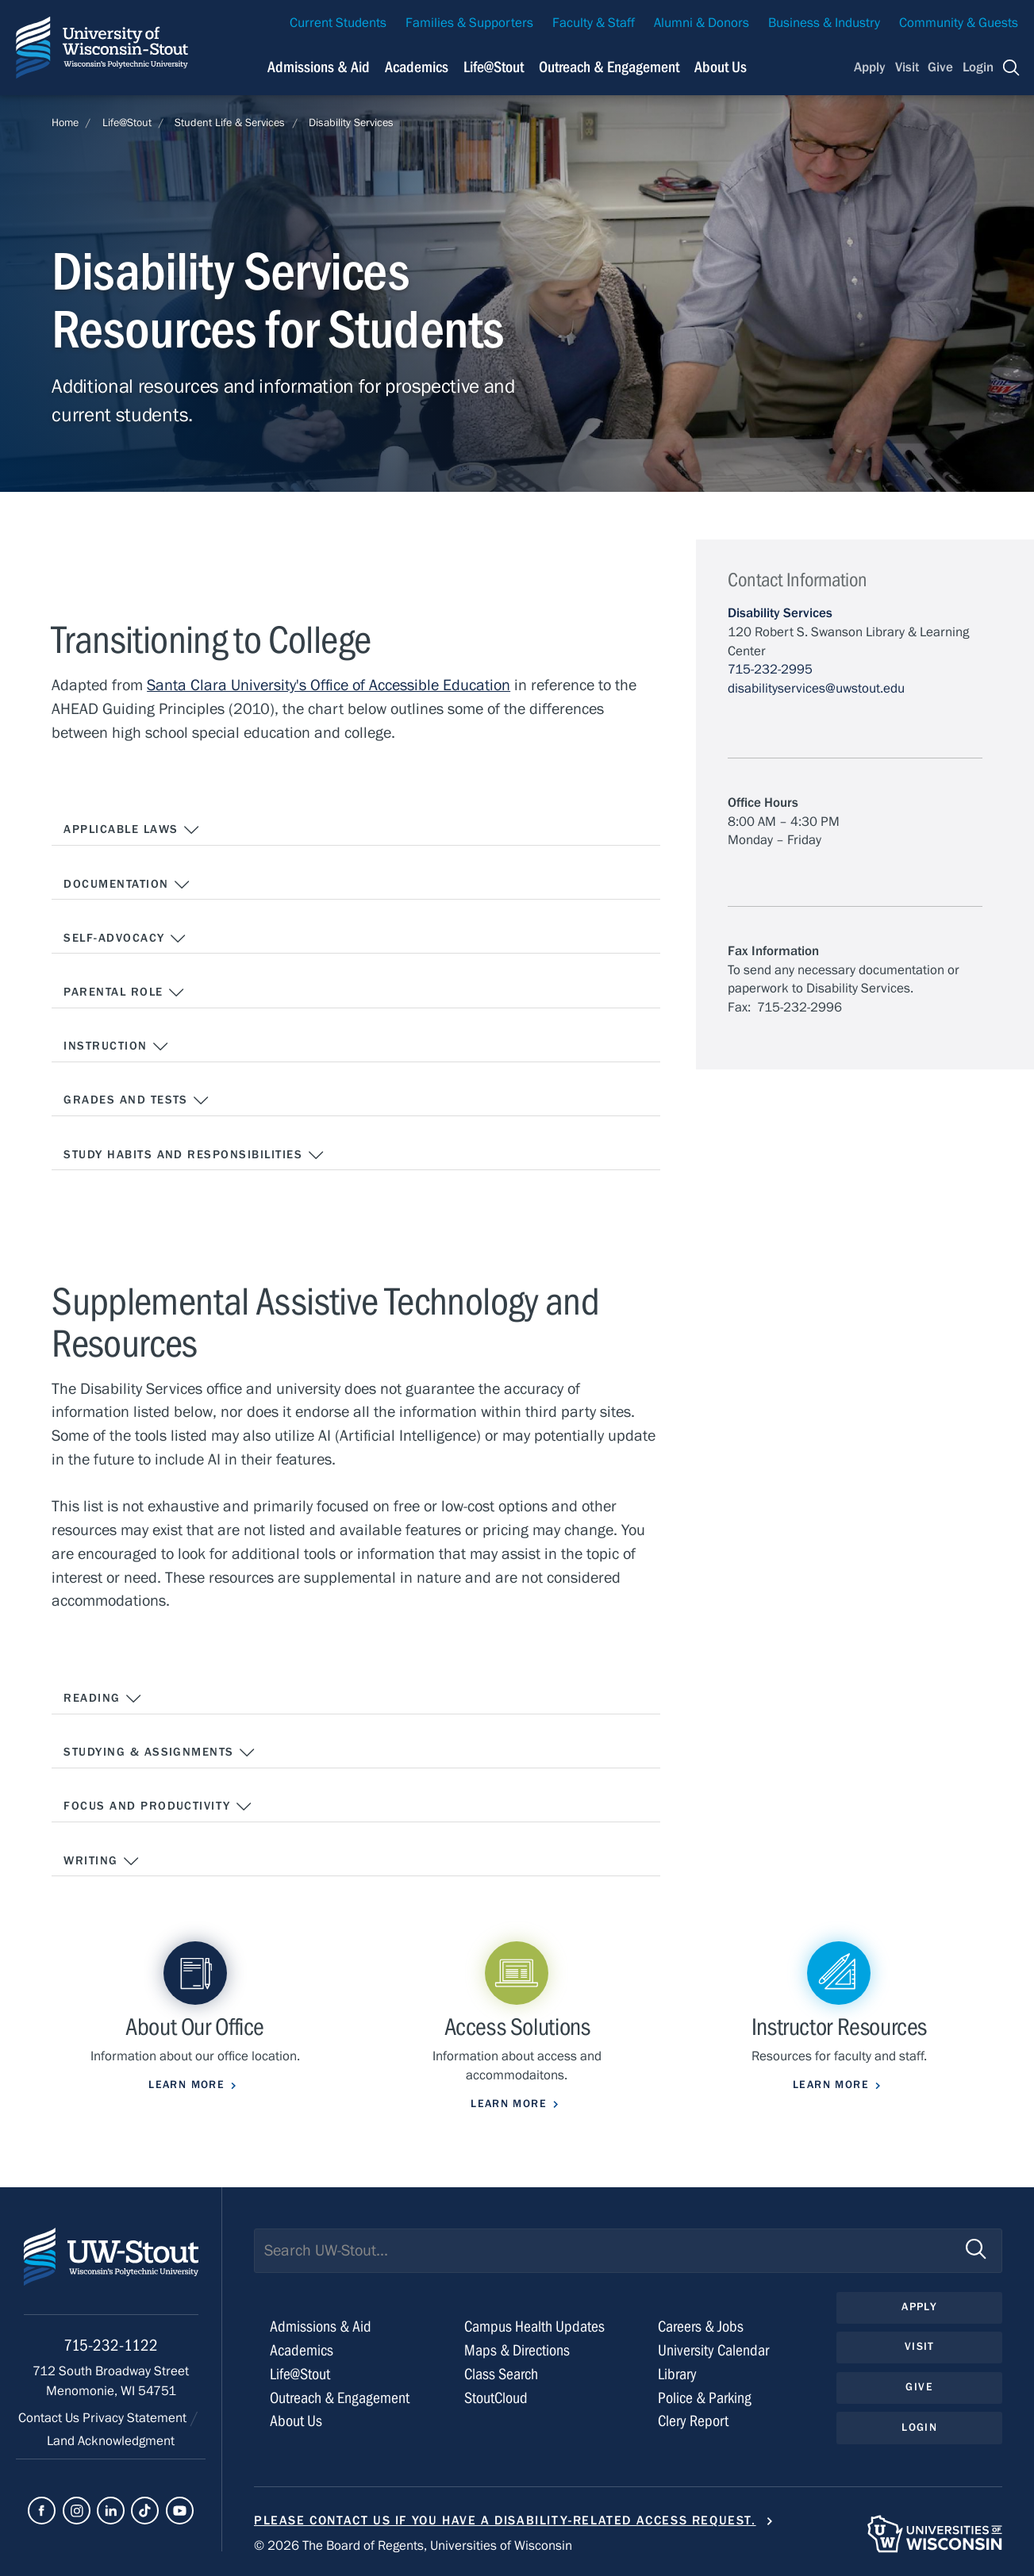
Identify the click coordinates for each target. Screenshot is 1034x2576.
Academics (301, 2350)
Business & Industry (824, 23)
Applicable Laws (131, 830)
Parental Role (124, 992)
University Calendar (713, 2350)
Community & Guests (958, 23)
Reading (102, 1698)
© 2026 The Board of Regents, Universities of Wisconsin (413, 2546)
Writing (101, 1861)
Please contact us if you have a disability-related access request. (505, 2520)
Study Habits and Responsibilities (194, 1155)
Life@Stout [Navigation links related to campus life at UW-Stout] (493, 67)
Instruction (116, 1046)
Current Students (338, 23)
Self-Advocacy (124, 938)
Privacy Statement (136, 2418)
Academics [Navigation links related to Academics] (416, 67)
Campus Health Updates (534, 2326)
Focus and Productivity (158, 1806)
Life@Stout (127, 123)
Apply (870, 67)
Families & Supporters (469, 23)
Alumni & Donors (701, 23)
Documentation (126, 884)
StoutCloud (496, 2398)
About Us (720, 67)
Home (65, 123)
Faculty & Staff (593, 23)
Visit (907, 67)
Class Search (501, 2374)
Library (677, 2374)
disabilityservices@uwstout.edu (816, 689)
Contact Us (50, 2418)
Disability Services (351, 123)
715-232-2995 (770, 670)
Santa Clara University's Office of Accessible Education (328, 685)
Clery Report (693, 2421)
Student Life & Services (230, 123)
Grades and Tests (136, 1100)
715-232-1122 (110, 2345)
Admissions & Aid (320, 2326)
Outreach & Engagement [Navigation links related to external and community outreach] (609, 67)
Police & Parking (704, 2398)
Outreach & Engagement (339, 2398)
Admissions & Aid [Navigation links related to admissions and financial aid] (318, 67)
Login (978, 67)
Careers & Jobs (701, 2326)
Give (940, 67)
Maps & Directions (517, 2350)
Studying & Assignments (159, 1752)
